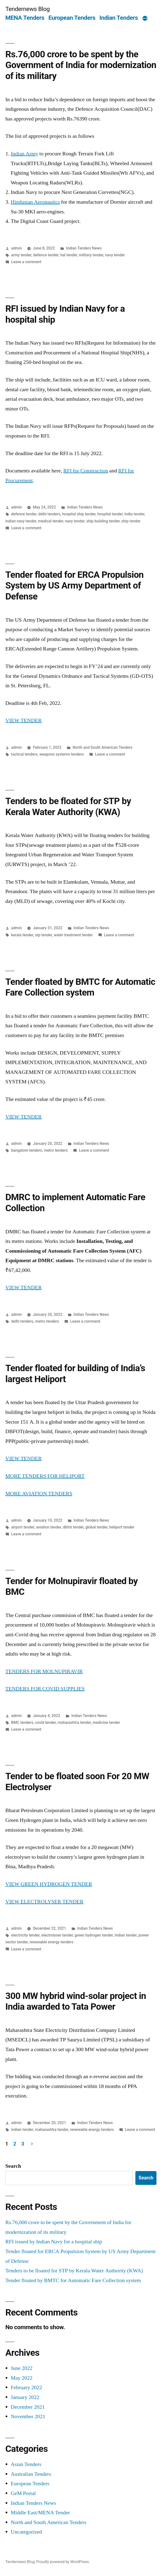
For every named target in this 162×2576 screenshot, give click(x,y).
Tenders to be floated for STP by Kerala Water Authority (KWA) (68, 806)
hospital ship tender (78, 514)
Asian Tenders (26, 2464)
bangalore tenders (26, 1150)
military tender (91, 255)
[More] (145, 19)
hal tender (68, 255)
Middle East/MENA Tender (40, 2512)
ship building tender (103, 521)
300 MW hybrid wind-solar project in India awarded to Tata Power (75, 2001)
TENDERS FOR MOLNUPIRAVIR (44, 1671)
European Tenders (71, 17)
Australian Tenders (31, 2474)
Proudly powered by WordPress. (63, 2561)
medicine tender (106, 1722)
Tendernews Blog (27, 8)
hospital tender (110, 514)
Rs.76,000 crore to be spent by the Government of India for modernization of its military (80, 65)
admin (16, 248)
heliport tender (121, 1527)
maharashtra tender (74, 1722)
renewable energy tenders (51, 1942)
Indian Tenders (118, 17)
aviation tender (48, 1527)
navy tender (115, 255)
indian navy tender (20, 521)
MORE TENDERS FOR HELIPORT (45, 1476)
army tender (21, 255)
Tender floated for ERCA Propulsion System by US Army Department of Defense (74, 585)
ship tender (130, 521)
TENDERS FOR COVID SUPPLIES (45, 1688)
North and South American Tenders (102, 747)
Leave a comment (26, 262)
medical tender (50, 521)
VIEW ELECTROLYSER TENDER (44, 1901)
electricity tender (25, 1935)
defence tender (45, 255)
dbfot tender (73, 1527)
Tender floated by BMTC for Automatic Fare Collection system (80, 987)
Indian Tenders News (84, 248)
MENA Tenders (24, 17)
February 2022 (26, 2387)
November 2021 (28, 2416)
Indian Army (24, 153)
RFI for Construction (85, 470)
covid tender (45, 1722)
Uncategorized (26, 2531)
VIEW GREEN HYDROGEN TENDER (48, 1884)
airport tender (22, 1527)
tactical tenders (24, 754)
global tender (96, 1527)
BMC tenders (22, 1722)
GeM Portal (23, 2493)
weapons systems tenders (61, 754)
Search (13, 2166)
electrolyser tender (57, 1935)
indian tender (125, 1935)
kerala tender (22, 935)
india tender (134, 514)
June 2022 (21, 2368)
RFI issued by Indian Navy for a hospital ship (53, 2241)
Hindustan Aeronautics (35, 202)
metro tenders (56, 1150)
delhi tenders (49, 514)
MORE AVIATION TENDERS (38, 1493)
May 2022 (21, 2378)
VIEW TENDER (23, 720)
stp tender (43, 935)
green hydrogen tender (94, 1935)
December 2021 (28, 2407)
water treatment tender (73, 935)
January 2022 (25, 2397)
